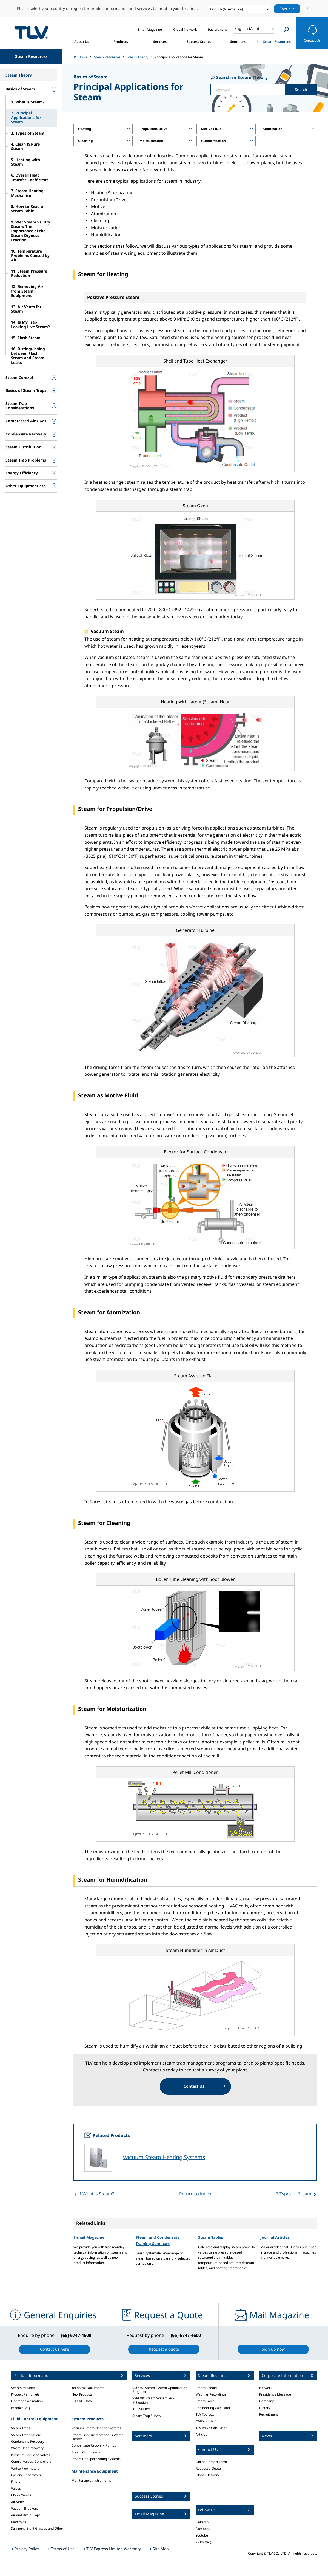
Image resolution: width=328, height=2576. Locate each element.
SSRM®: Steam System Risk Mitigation (153, 2400)
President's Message (275, 2394)
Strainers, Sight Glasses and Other (37, 2528)
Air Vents (18, 2501)
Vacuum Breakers (24, 2508)
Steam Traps (20, 2428)
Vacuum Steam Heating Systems (164, 2157)
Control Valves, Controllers (31, 2461)
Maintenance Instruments (91, 2480)
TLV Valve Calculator (211, 2427)
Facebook (203, 2528)
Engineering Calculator (213, 2407)
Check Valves (21, 2495)
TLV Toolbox (205, 2414)
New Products (82, 2394)
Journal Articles (274, 2237)
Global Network (207, 2475)
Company (266, 2401)
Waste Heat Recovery (27, 2448)
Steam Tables (210, 2237)
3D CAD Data (82, 2401)
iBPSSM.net (141, 2409)
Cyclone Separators (26, 2475)
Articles (201, 2434)
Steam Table (205, 2401)
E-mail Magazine (88, 2237)
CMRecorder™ (206, 2421)
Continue (287, 8)
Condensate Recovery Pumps (94, 2445)
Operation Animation (27, 2401)
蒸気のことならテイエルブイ (31, 32)
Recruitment (268, 2414)
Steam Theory (206, 2387)
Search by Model (23, 2387)
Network (265, 2387)
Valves (16, 2488)
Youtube (202, 2535)
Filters (15, 2481)
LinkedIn (202, 2522)
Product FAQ (20, 2407)
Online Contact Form (211, 2461)
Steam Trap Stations (26, 2435)
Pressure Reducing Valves (30, 2455)
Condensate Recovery (27, 2441)
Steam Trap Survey (146, 2415)
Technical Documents (88, 2387)
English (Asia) (246, 28)
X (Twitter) (203, 2542)
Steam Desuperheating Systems (96, 2458)
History (264, 2407)
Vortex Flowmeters (25, 2468)
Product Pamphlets (25, 2394)
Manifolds (18, 2522)
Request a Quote (208, 2468)
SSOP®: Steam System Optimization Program (159, 2389)
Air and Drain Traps (26, 2515)
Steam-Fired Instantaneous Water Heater (97, 2437)
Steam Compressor (86, 2452)
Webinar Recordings (211, 2394)
